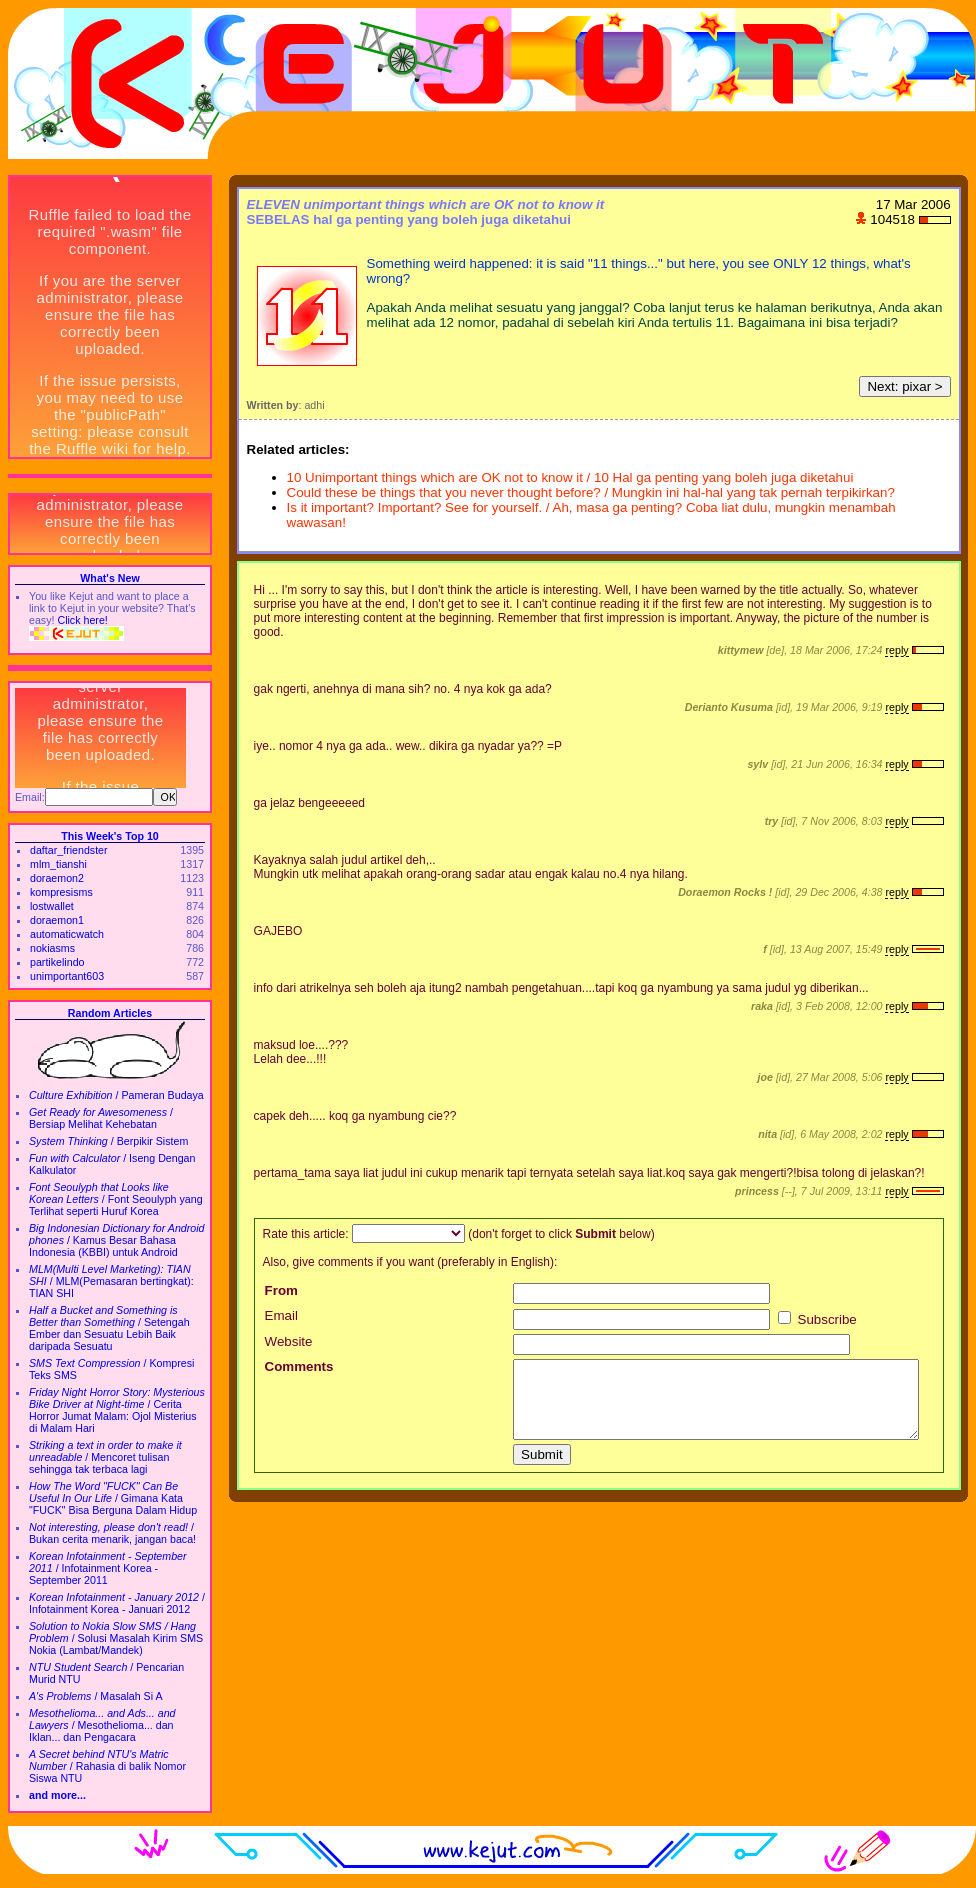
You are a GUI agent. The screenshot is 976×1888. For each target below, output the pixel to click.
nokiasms (52, 948)
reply (896, 650)
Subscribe (817, 1319)
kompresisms (61, 892)
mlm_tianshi (58, 864)
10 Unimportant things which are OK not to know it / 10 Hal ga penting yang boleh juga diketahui (570, 477)
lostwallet (52, 906)
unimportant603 (67, 976)
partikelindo (57, 962)
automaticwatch (67, 934)
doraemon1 (57, 920)
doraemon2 (57, 878)
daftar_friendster (69, 850)
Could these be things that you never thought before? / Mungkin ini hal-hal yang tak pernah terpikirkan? (591, 492)
